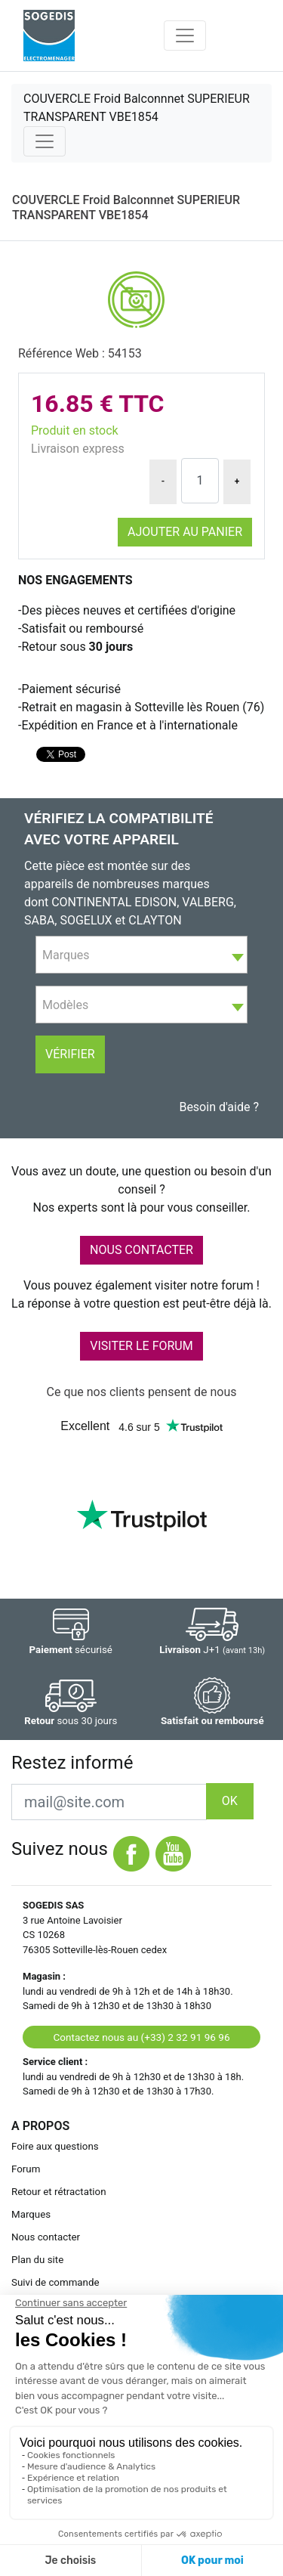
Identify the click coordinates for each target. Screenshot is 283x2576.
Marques (31, 2214)
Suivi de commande (55, 2282)
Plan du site (37, 2259)
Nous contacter (45, 2237)
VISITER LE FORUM (141, 1346)
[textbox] (141, 955)
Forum (25, 2169)
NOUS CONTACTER (141, 1250)
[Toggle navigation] (185, 35)
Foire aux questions (55, 2146)
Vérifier (70, 1054)
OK (230, 1801)
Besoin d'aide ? (219, 1107)
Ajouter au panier (185, 532)
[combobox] (141, 955)
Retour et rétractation (58, 2191)
